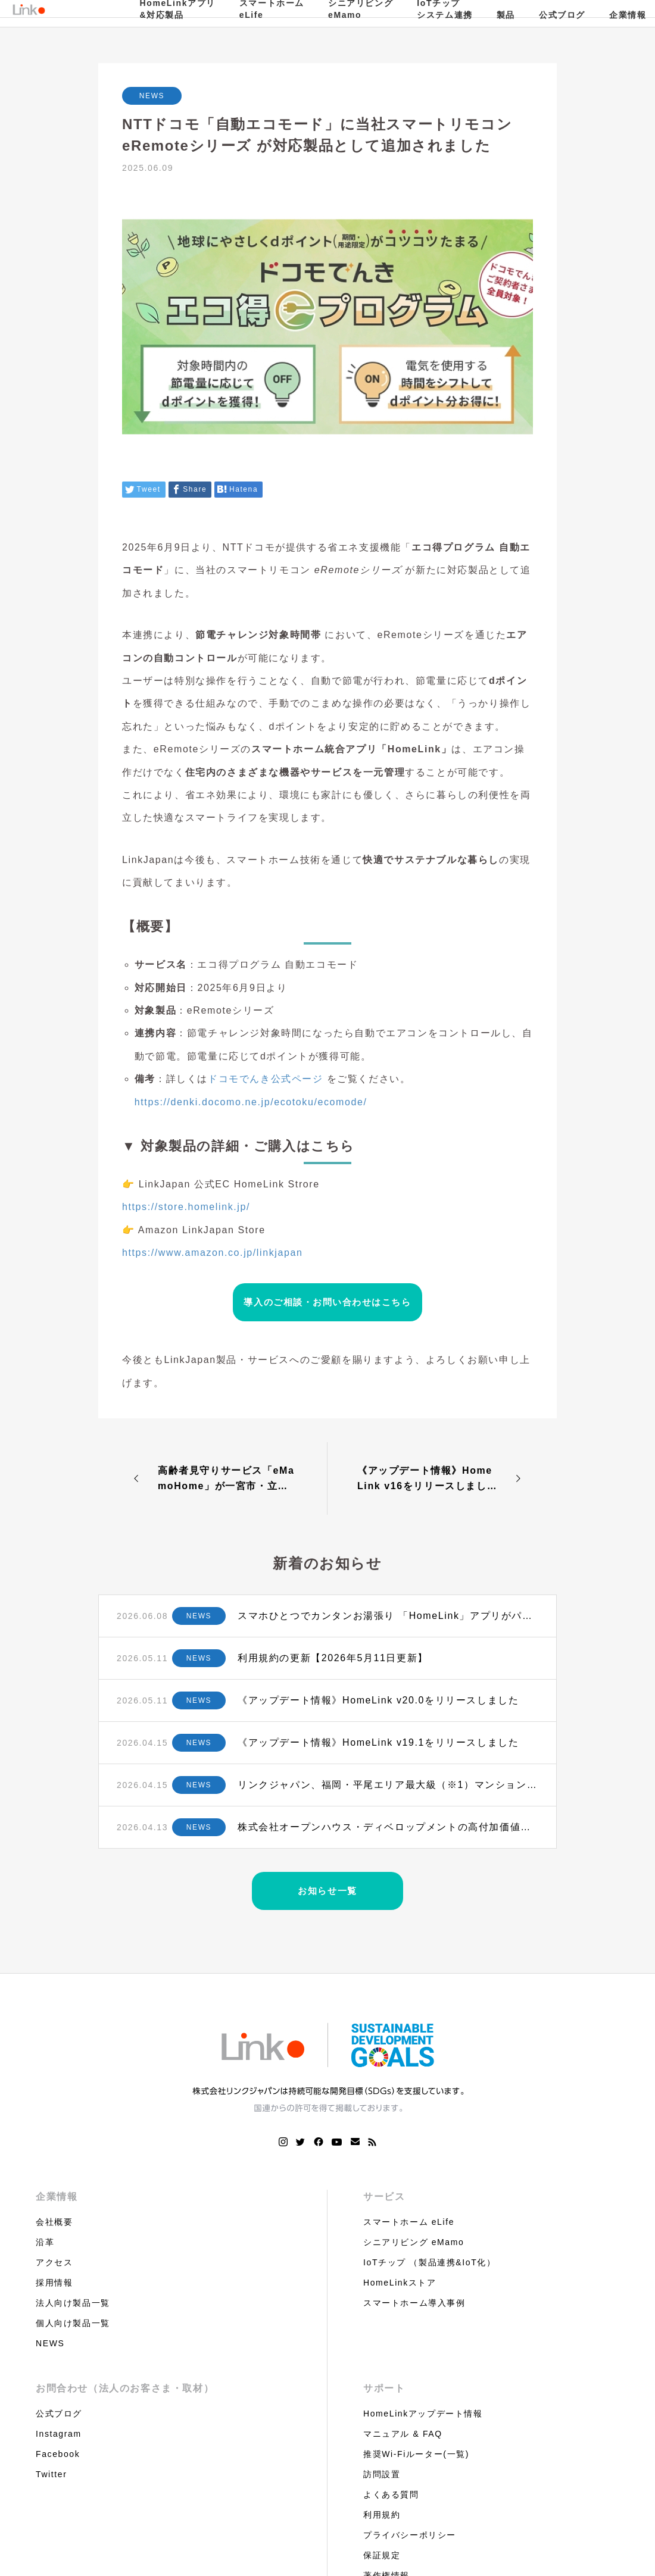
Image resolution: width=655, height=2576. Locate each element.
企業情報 (56, 2197)
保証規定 (381, 2555)
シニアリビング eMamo (413, 2242)
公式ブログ (562, 15)
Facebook (58, 2454)
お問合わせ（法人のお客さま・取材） (125, 2388)
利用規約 (381, 2514)
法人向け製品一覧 (73, 2303)
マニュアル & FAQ (402, 2434)
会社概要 (54, 2222)
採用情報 (54, 2282)
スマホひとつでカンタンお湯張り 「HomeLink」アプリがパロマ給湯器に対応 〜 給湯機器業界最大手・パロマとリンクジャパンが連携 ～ (388, 1616)
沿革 (45, 2242)
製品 (506, 15)
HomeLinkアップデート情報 (423, 2413)
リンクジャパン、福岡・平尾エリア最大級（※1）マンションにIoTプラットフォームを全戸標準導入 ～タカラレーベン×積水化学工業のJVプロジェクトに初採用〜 (388, 1785)
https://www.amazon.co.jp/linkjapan (212, 1253)
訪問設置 (381, 2474)
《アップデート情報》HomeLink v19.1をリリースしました (378, 1742)
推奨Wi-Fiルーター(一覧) (416, 2454)
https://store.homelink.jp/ (186, 1207)
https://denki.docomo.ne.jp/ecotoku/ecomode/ (251, 1102)
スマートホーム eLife (408, 2222)
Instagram (59, 2434)
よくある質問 (391, 2494)
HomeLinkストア (399, 2282)
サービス (384, 2197)
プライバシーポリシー (409, 2535)
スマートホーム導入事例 (414, 2303)
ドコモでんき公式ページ (265, 1079)
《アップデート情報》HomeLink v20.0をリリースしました (378, 1700)
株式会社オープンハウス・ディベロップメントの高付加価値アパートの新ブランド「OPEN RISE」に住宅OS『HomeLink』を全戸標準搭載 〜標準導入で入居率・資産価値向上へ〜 (388, 1827)
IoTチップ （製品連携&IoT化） (429, 2262)
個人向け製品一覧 (73, 2323)
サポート (384, 2388)
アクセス (54, 2262)
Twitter (51, 2474)
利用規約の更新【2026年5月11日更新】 (333, 1658)
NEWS (151, 96)
